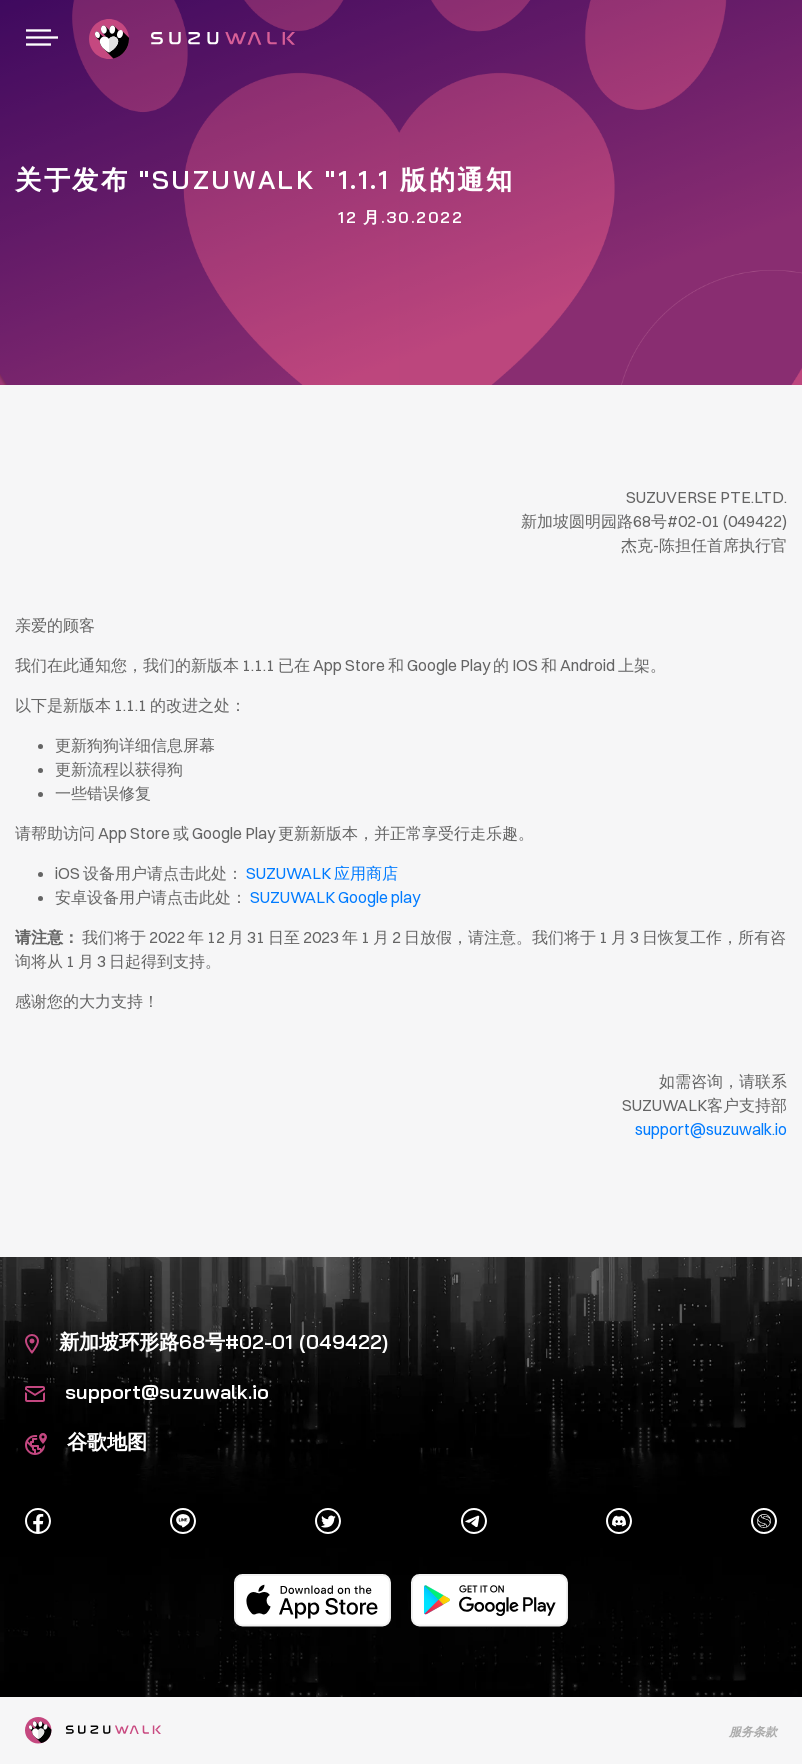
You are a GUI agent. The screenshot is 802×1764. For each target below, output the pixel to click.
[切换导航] (42, 39)
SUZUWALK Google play (335, 897)
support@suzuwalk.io (147, 1391)
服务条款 (753, 1731)
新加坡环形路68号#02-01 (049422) (206, 1341)
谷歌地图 (86, 1441)
